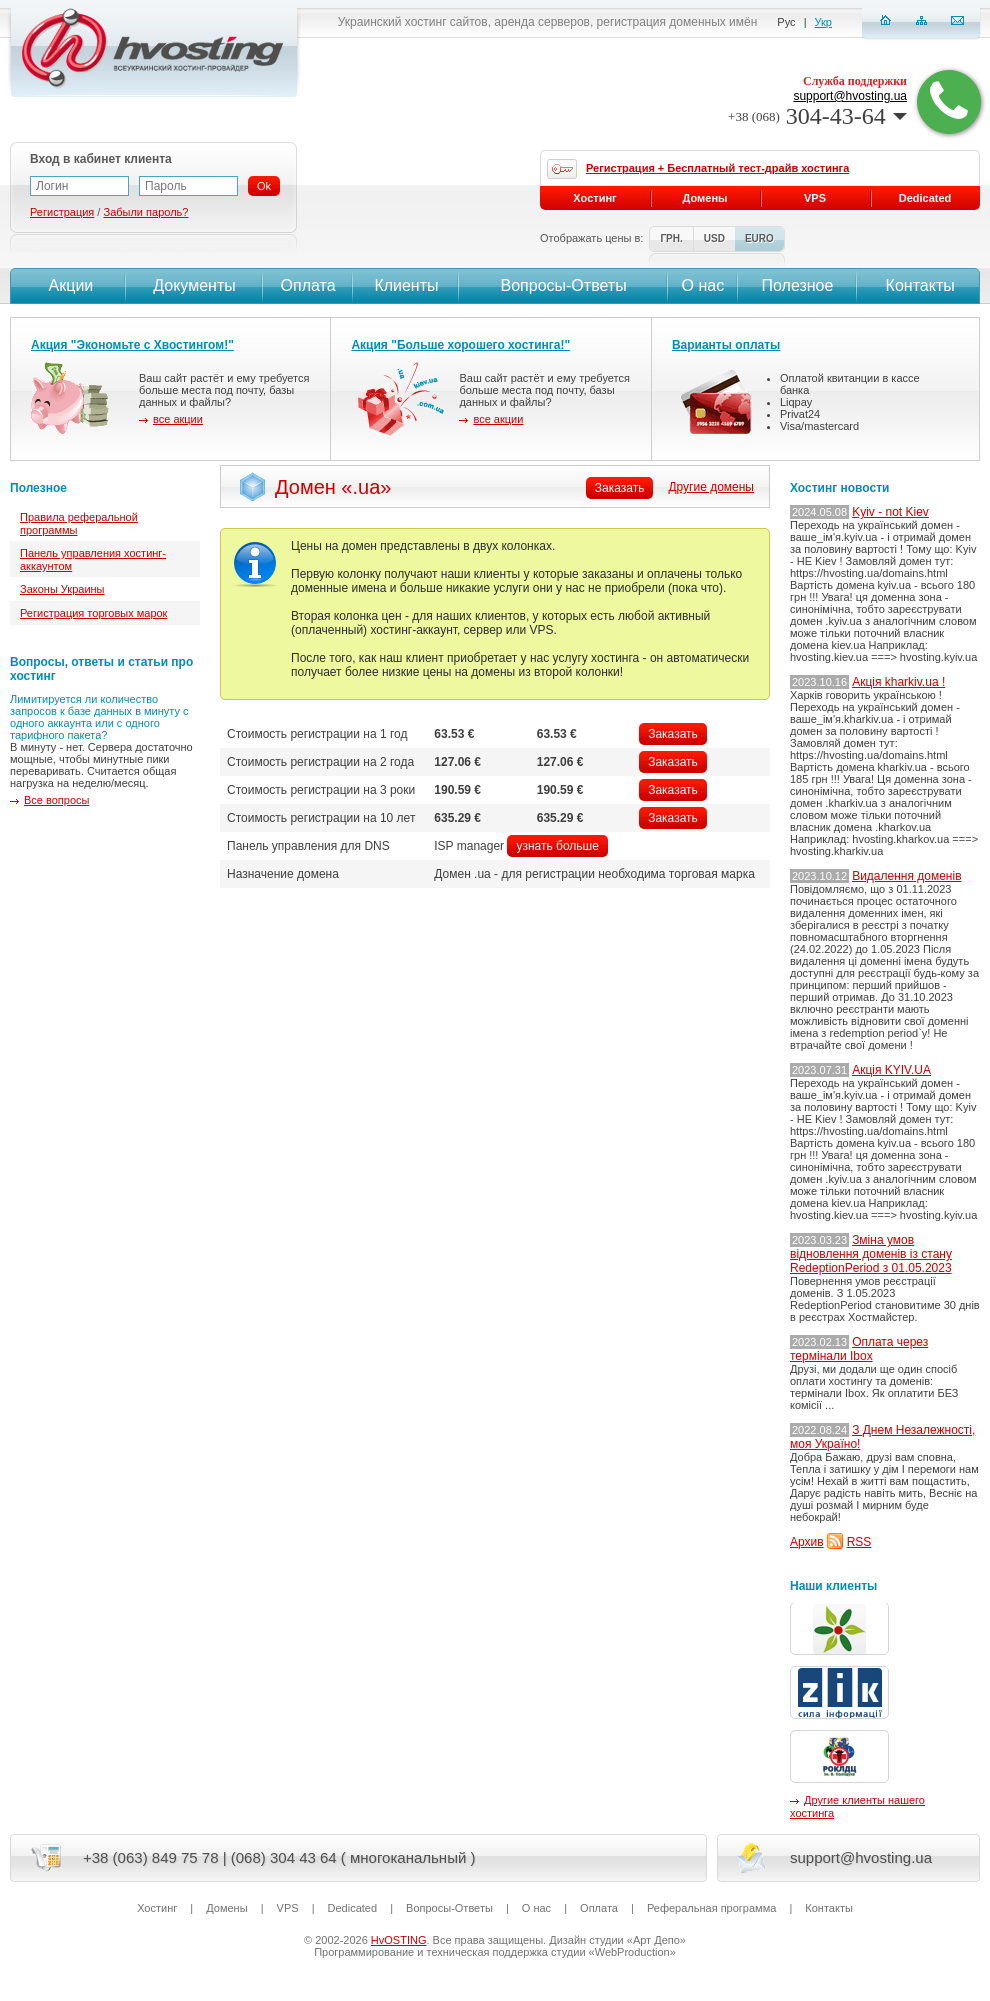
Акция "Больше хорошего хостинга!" (460, 345)
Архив (807, 1542)
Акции (68, 285)
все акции (178, 419)
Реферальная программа (711, 1908)
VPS (815, 198)
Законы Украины (62, 589)
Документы (194, 285)
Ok (264, 186)
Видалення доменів (906, 876)
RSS (859, 1542)
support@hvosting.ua (850, 96)
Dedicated (925, 198)
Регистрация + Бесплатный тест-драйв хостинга (717, 168)
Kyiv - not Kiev (890, 512)
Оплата (308, 285)
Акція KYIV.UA (891, 1070)
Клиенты (406, 285)
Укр (823, 22)
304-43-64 (817, 116)
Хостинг (594, 198)
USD (714, 238)
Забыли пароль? (145, 212)
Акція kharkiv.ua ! (898, 682)
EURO (759, 238)
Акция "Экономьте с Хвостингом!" (132, 345)
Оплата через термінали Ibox (859, 1349)
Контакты (918, 285)
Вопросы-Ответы (564, 285)
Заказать (673, 734)
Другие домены (711, 487)
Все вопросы (56, 800)
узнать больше (557, 846)
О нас (703, 285)
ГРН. (671, 238)
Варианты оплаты (726, 345)
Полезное (798, 285)
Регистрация (62, 212)
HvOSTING (399, 1940)
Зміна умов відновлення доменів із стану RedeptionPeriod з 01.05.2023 (871, 1254)
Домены (705, 198)
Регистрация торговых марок (93, 613)
